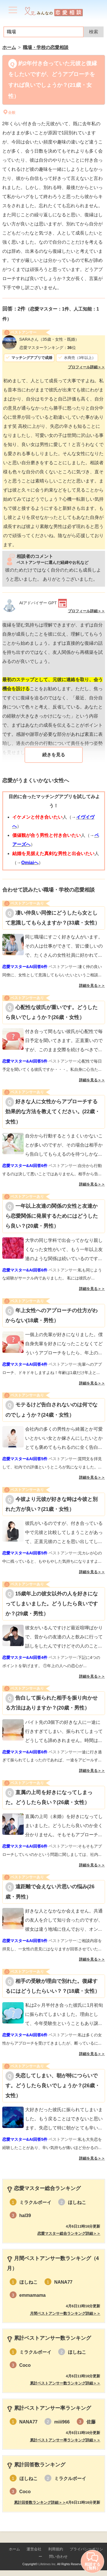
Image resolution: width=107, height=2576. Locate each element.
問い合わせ (58, 2556)
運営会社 (34, 2549)
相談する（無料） (92, 2561)
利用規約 (55, 2549)
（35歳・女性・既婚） (49, 339)
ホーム (14, 2549)
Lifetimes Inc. (47, 2564)
